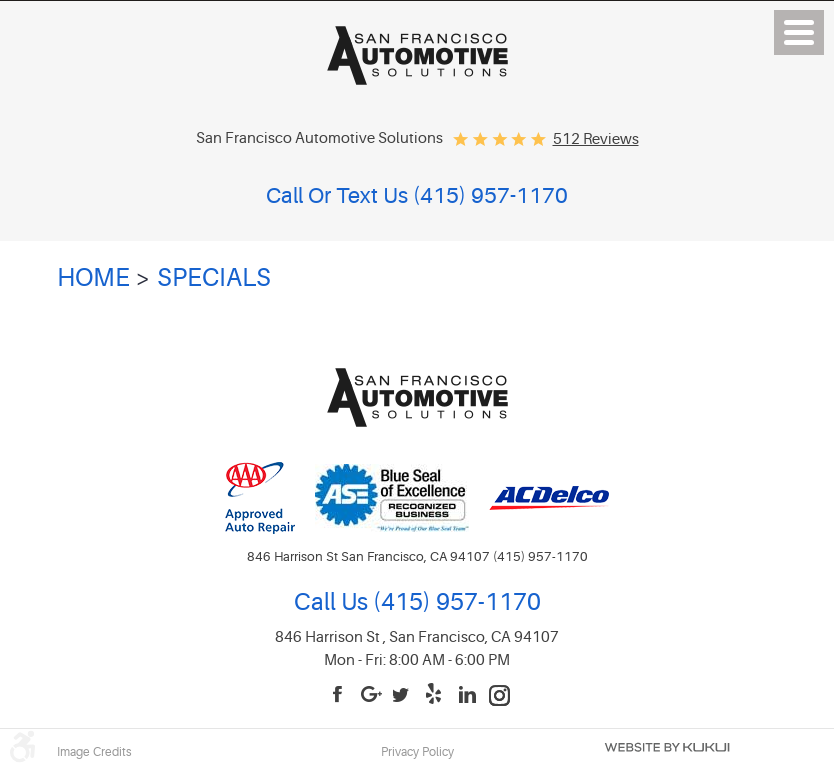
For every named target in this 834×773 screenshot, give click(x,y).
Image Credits (94, 752)
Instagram (500, 695)
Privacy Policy (417, 752)
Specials (214, 278)
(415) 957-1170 (454, 602)
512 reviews (596, 139)
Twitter (404, 695)
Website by (667, 747)
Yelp (436, 695)
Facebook (340, 695)
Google (372, 695)
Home (93, 278)
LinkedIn (468, 695)
